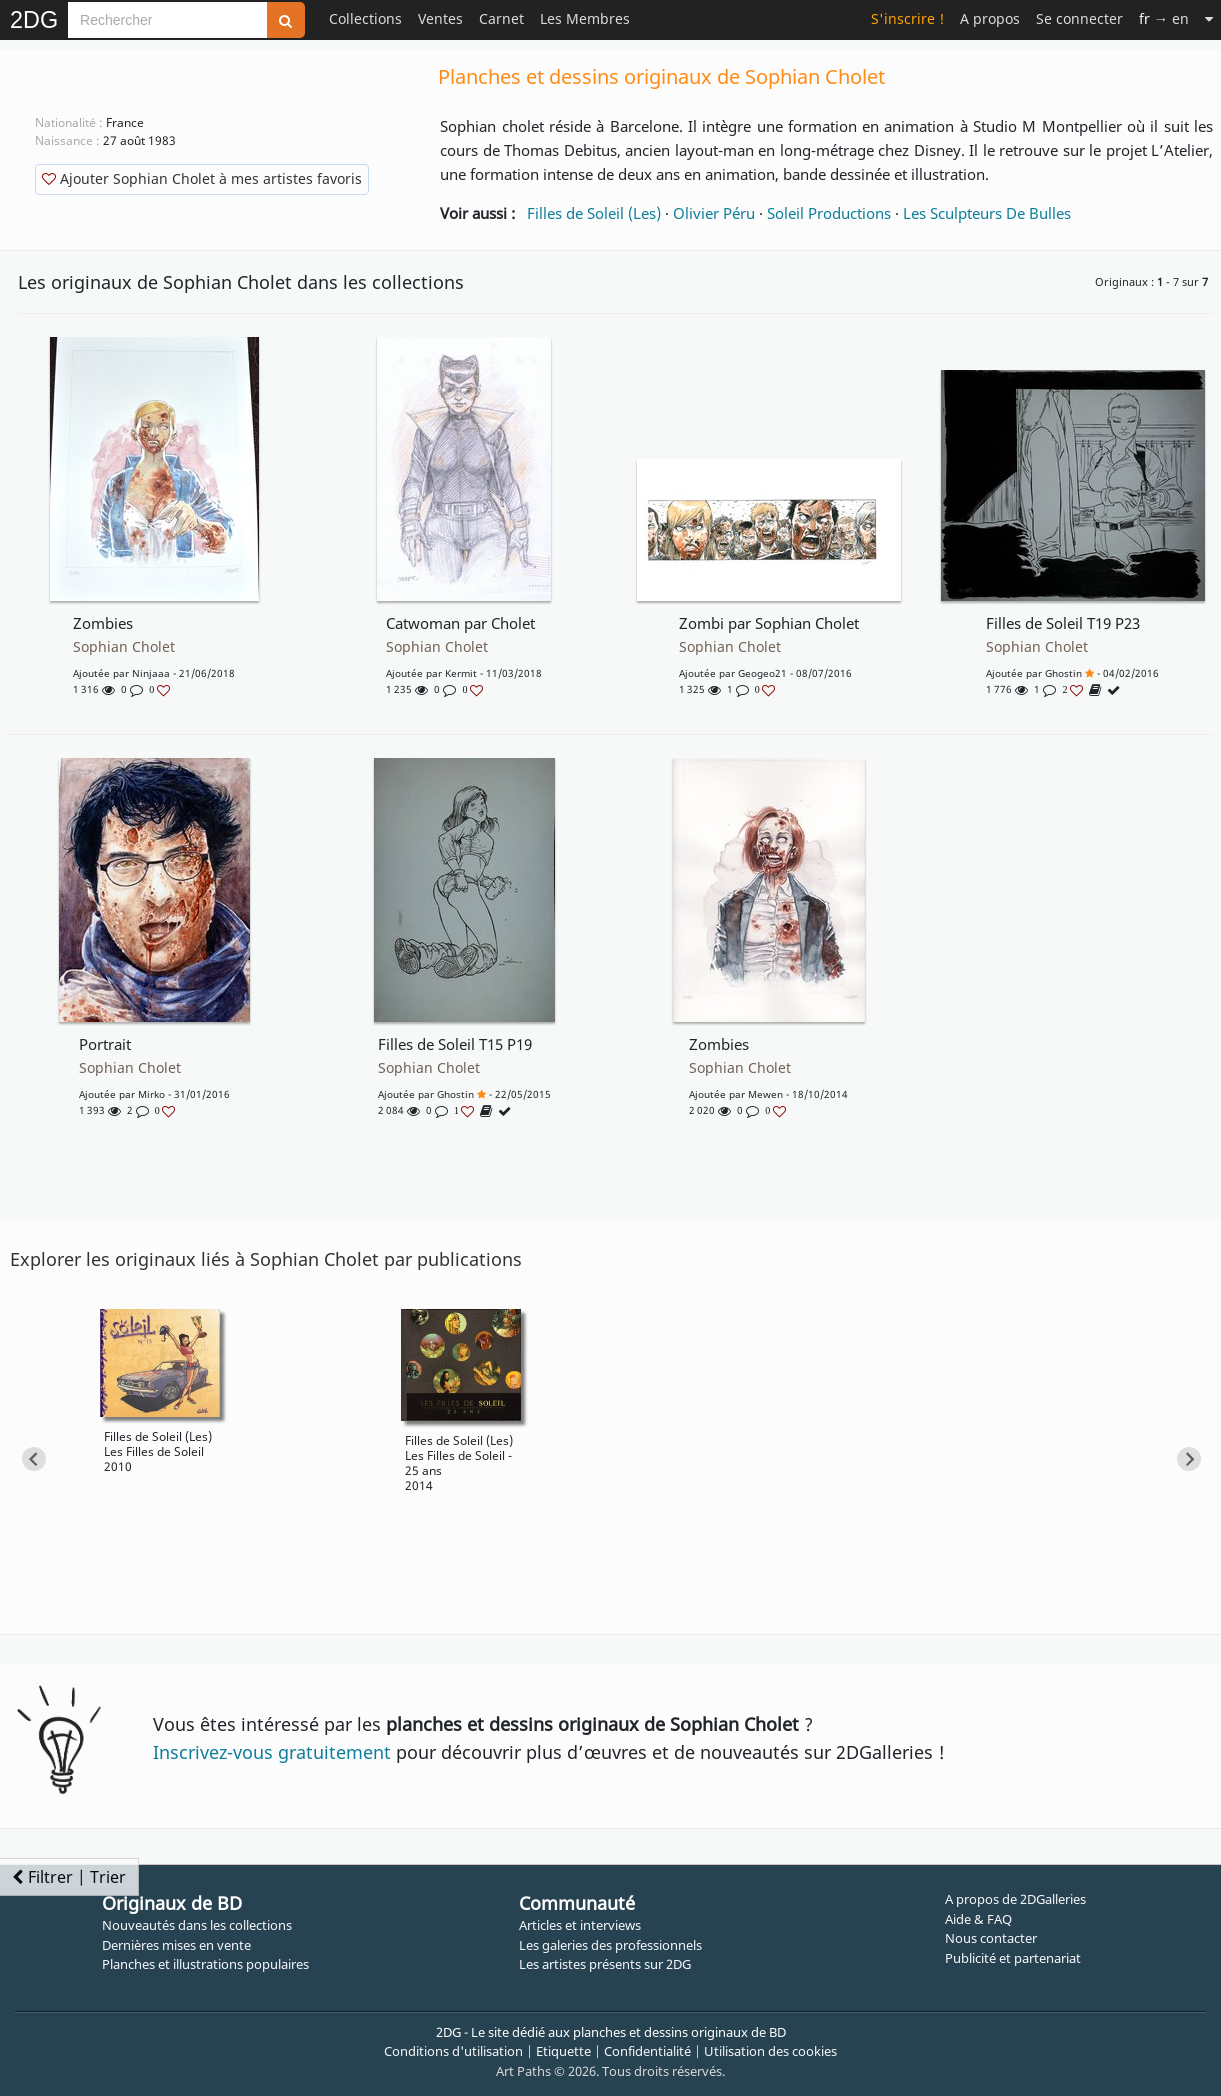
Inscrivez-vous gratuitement (272, 1752)
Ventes (440, 18)
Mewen (765, 1094)
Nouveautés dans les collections (197, 1925)
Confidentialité (647, 2051)
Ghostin (1063, 673)
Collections (365, 18)
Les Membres (585, 18)
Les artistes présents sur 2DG (605, 1964)
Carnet (501, 18)
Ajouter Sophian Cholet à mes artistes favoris (202, 178)
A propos (990, 18)
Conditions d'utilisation (453, 2051)
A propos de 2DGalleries (1015, 1899)
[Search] (167, 20)
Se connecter (1079, 18)
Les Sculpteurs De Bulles (987, 213)
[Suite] (1209, 18)
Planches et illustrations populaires (205, 1964)
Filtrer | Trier (69, 1877)
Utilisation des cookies (770, 2051)
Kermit (461, 673)
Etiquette (563, 2051)
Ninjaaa (151, 673)
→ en (1164, 18)
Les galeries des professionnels (610, 1945)
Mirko (151, 1094)
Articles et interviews (580, 1925)
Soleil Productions (829, 213)
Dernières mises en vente (176, 1945)
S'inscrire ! (907, 18)
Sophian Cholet (124, 647)
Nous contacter (991, 1938)
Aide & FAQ (978, 1919)
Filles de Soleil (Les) (594, 213)
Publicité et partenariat (1013, 1958)
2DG (34, 20)
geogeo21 (762, 673)
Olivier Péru (714, 213)
